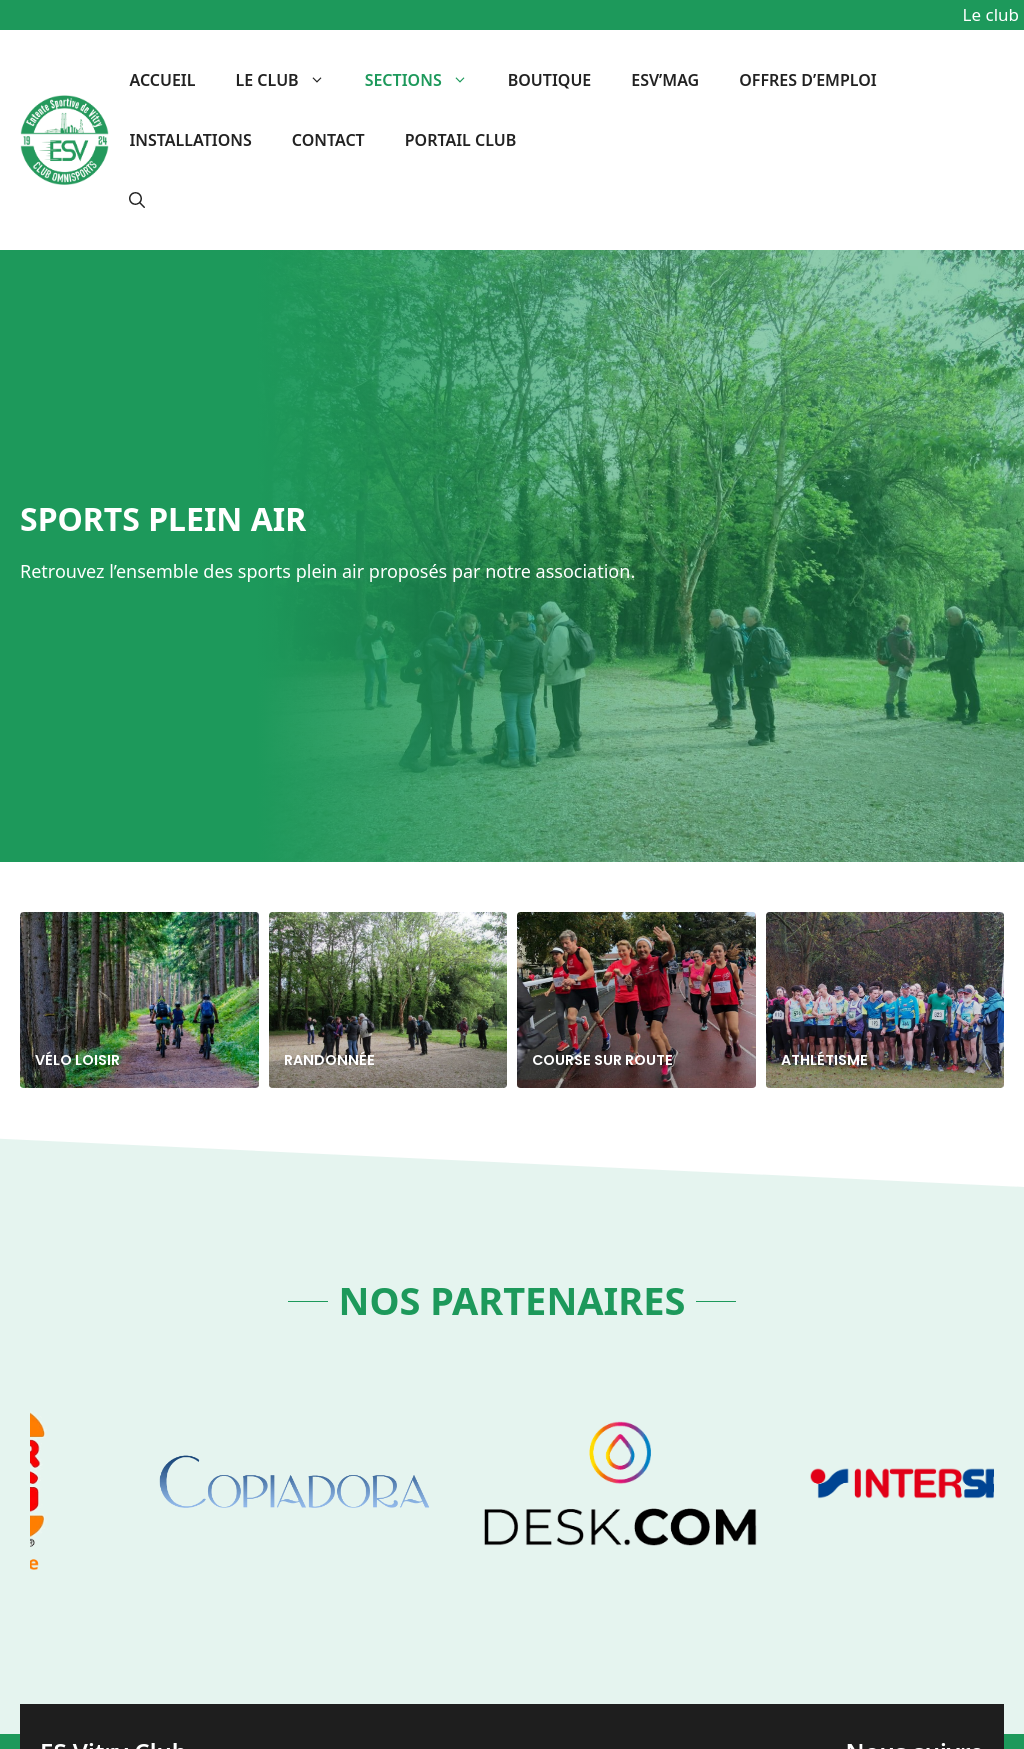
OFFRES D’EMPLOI (807, 80)
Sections (426, 80)
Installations (190, 140)
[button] (137, 200)
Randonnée (329, 1060)
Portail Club (461, 140)
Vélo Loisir (77, 1060)
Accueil (162, 80)
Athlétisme (824, 1060)
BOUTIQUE (550, 80)
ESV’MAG (665, 80)
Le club (290, 80)
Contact (328, 140)
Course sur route (602, 1060)
